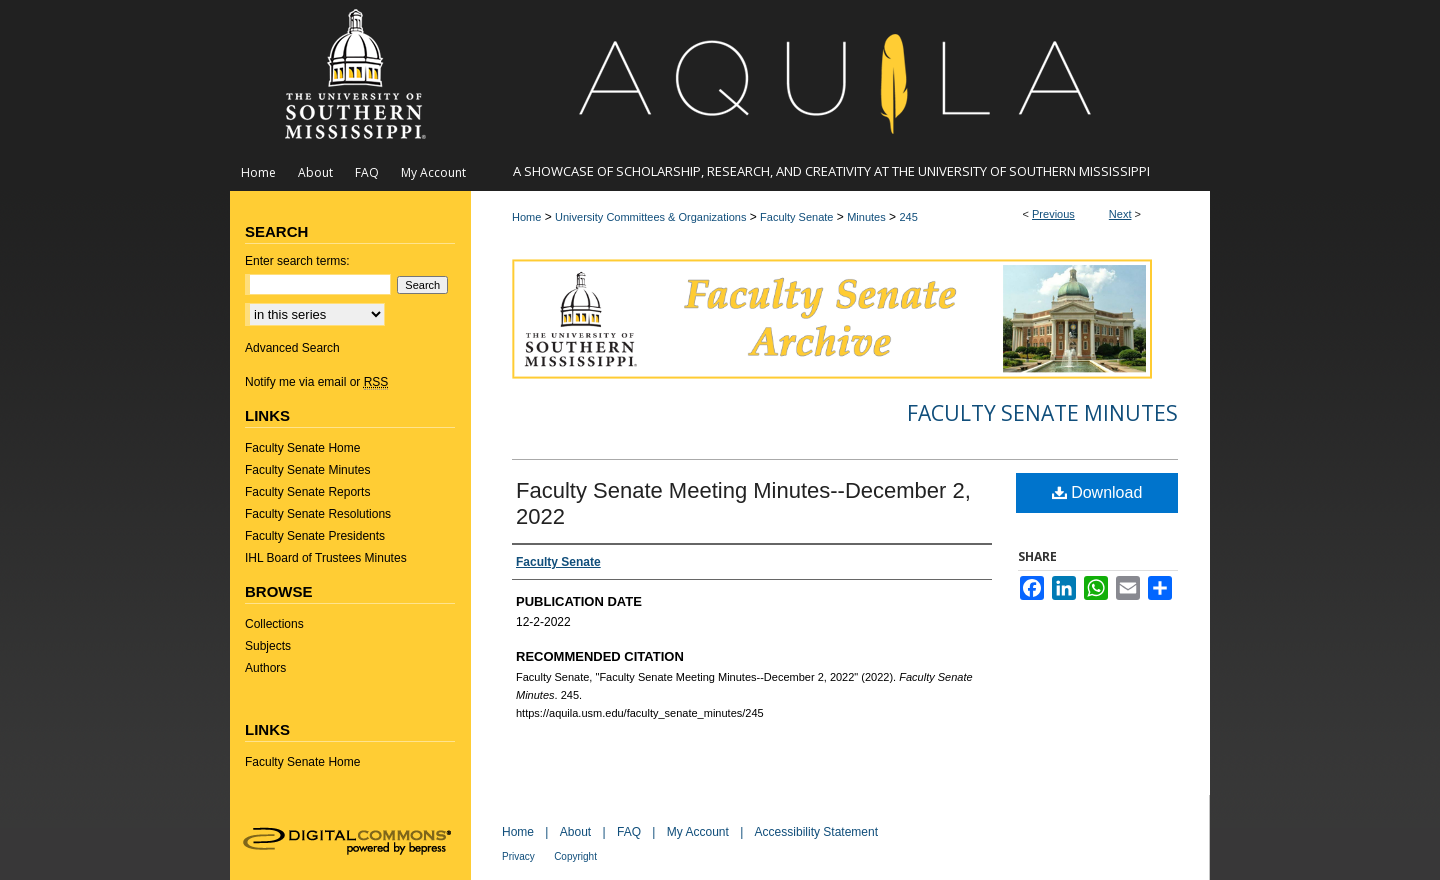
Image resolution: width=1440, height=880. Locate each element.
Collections (274, 624)
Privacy (518, 856)
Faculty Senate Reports (307, 492)
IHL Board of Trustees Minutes (326, 558)
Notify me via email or (316, 382)
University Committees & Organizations (650, 217)
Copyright (575, 856)
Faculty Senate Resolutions (318, 514)
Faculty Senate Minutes (1042, 413)
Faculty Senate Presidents (315, 536)
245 (908, 217)
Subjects (268, 646)
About (575, 832)
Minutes (866, 217)
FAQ (629, 832)
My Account (698, 832)
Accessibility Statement (816, 832)
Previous (1053, 214)
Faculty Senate (796, 217)
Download (1097, 492)
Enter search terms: (297, 261)
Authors (265, 668)
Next (1120, 214)
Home (526, 217)
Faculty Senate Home (302, 448)
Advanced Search (292, 348)
